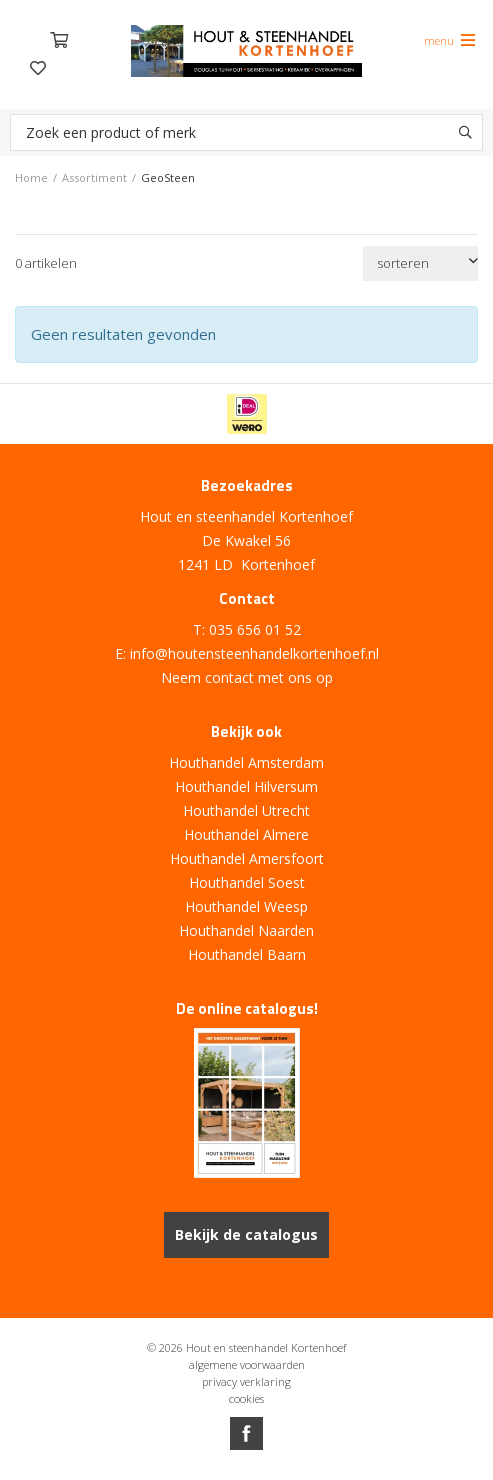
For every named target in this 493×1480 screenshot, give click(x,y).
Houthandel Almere (246, 834)
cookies (246, 1398)
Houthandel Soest (247, 882)
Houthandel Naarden (246, 930)
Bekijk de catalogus (246, 1234)
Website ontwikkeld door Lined (247, 1471)
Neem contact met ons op (247, 677)
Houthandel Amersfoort (247, 858)
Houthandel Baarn (247, 954)
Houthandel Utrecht (246, 810)
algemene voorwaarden (247, 1364)
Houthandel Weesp (246, 906)
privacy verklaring (246, 1381)
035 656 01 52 (255, 629)
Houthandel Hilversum (246, 786)
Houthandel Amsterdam (246, 762)
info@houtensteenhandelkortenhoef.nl (254, 653)
